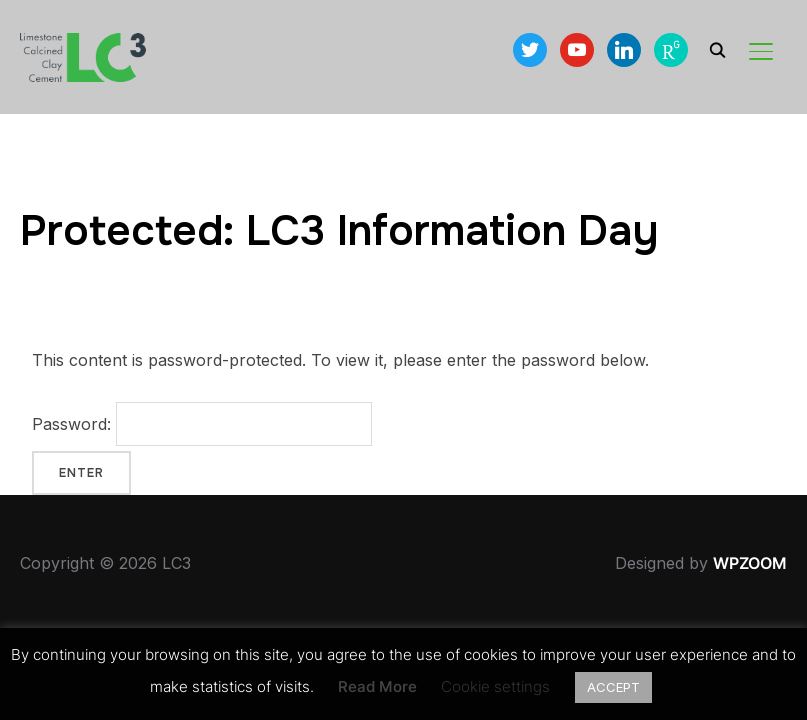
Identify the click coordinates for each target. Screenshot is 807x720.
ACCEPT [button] (613, 687)
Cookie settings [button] (495, 686)
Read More (377, 686)
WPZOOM (750, 563)
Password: (202, 424)
